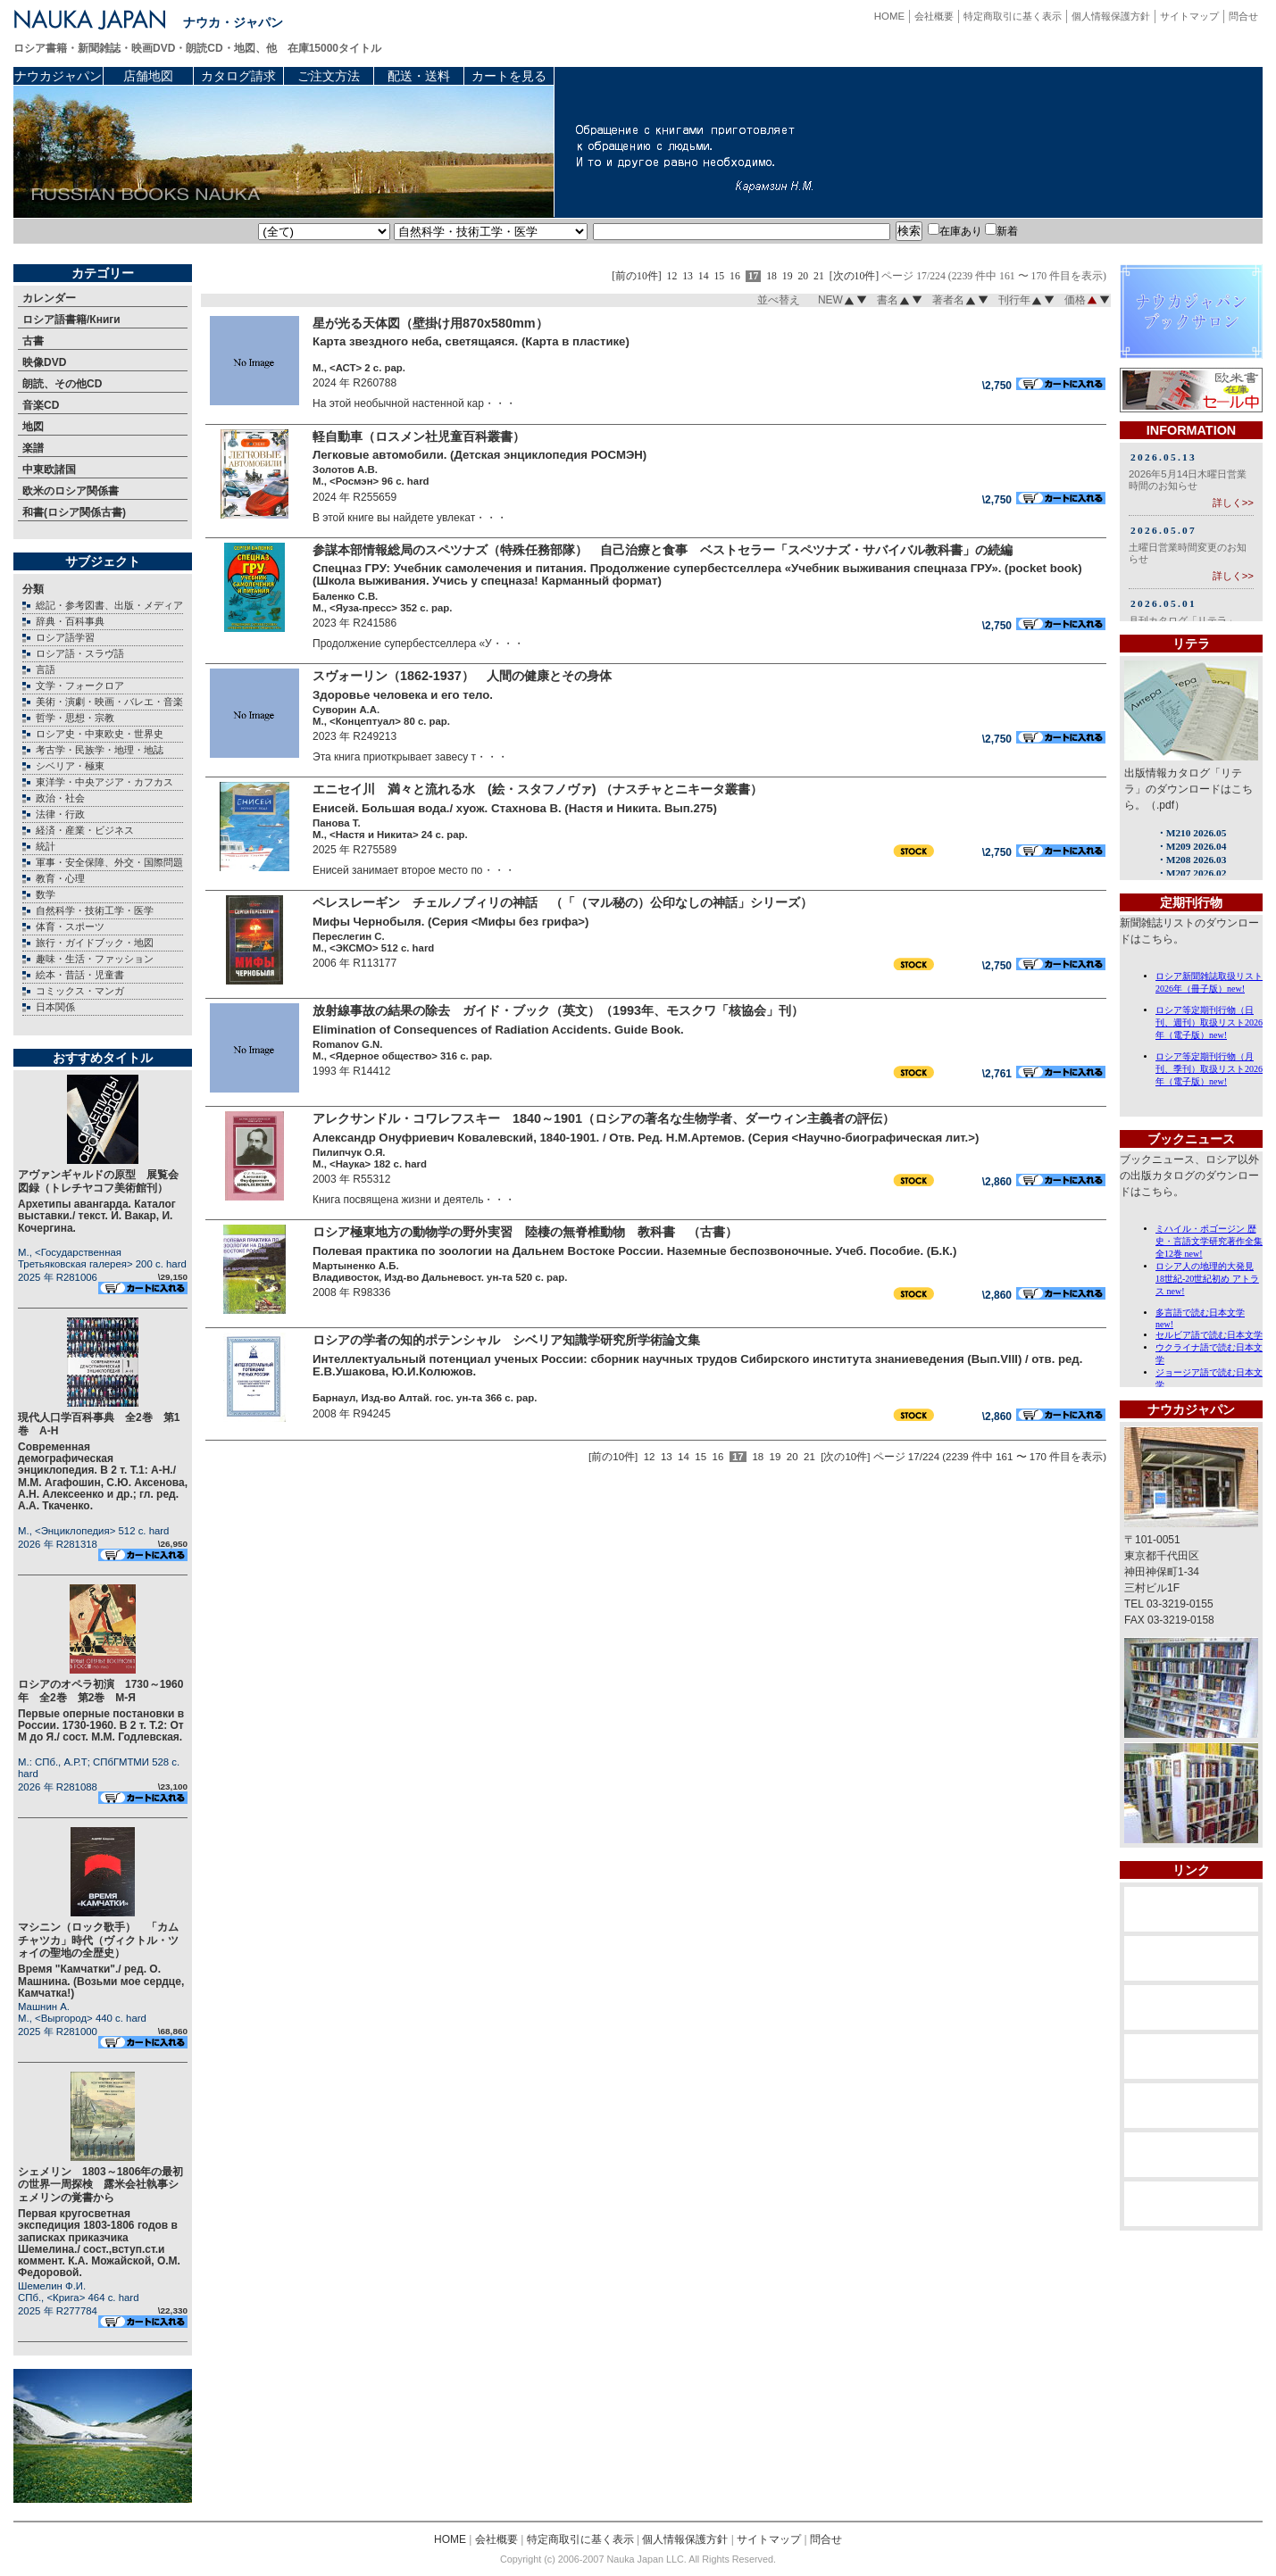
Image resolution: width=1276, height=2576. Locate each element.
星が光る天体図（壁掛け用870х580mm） (430, 323)
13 (687, 276)
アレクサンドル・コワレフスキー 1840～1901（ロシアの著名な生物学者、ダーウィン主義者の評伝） (604, 1118)
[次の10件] (855, 276)
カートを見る (508, 76)
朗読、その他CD (62, 384)
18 (771, 276)
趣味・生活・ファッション (95, 958)
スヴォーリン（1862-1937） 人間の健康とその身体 (462, 676)
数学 (45, 894)
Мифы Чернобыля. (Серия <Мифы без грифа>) (450, 921)
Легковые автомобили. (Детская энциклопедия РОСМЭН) (479, 454)
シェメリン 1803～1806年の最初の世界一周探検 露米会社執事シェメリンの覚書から (100, 2184)
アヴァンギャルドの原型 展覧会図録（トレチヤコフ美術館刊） (98, 1180)
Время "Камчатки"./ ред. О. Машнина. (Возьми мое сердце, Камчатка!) (101, 1980)
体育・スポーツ (70, 926)
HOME (889, 16)
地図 (33, 426)
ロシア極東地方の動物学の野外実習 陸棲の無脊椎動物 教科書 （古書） (525, 1232)
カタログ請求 (238, 76)
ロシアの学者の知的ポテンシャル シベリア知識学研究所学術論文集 (506, 1340)
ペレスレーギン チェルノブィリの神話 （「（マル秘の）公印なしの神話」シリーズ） (563, 902)
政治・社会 (60, 798)
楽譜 (33, 448)
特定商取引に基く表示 (1012, 16)
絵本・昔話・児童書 (80, 974)
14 (703, 276)
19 (787, 276)
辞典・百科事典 (70, 621)
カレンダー (49, 298)
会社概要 (934, 16)
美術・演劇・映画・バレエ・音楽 (109, 701)
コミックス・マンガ (80, 990)
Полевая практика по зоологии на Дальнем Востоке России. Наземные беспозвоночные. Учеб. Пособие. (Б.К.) (634, 1251)
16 (735, 276)
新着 (1001, 231)
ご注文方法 (328, 76)
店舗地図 (148, 76)
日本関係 (55, 1006)
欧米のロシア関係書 (70, 491)
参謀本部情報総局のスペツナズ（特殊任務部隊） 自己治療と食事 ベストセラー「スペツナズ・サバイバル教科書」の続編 (663, 550)
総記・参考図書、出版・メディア (109, 605)
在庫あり (955, 231)
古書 (33, 341)
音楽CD (40, 405)
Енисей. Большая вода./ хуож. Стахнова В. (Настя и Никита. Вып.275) (515, 808)
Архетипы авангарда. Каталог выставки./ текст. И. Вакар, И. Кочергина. (97, 1216)
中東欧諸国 (49, 469)
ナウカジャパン (58, 76)
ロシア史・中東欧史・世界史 (99, 733)
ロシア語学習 (65, 637)
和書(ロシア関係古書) (74, 512)
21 (818, 276)
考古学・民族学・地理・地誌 (99, 749)
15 (718, 276)
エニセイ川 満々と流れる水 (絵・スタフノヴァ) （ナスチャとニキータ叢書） (538, 789)
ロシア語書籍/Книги (71, 319)
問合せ (1243, 16)
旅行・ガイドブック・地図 (95, 942)
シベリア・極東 (70, 765)
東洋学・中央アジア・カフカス (104, 782)
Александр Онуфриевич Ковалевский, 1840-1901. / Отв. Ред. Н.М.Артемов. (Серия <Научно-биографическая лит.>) (646, 1137)
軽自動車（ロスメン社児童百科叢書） (419, 436)
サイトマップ (1189, 16)
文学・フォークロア (80, 685)
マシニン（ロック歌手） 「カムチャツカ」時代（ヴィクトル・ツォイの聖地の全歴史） (98, 1940)
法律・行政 (60, 814)
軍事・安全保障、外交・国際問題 (109, 862)
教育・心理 (60, 878)
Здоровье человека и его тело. (403, 695)
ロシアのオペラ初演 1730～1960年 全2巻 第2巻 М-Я (100, 1690)
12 (672, 276)
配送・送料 (419, 76)
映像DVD (44, 362)
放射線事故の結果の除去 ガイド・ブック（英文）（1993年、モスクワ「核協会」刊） (558, 1010)
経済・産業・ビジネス (85, 830)
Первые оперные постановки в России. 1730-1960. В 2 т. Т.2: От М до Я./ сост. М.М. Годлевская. (101, 1725)
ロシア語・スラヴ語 (80, 653)
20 (802, 276)
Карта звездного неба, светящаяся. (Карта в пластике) (471, 341)
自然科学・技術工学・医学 (95, 910)
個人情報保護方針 (1111, 16)
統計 (45, 846)
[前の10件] (637, 276)
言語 (45, 669)
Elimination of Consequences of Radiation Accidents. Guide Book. (498, 1029)
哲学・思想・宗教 (75, 717)
